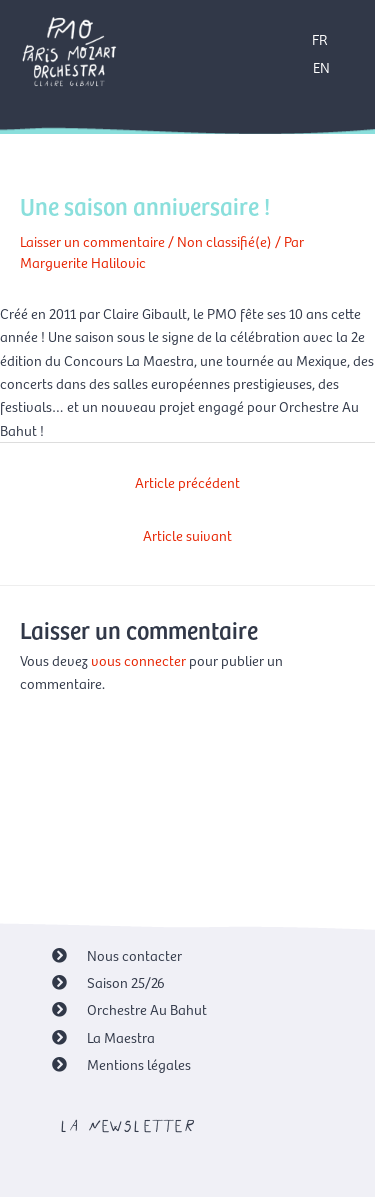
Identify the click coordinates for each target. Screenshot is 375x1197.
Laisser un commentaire (92, 241)
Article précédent (187, 482)
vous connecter (138, 660)
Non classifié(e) (224, 241)
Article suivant (187, 535)
